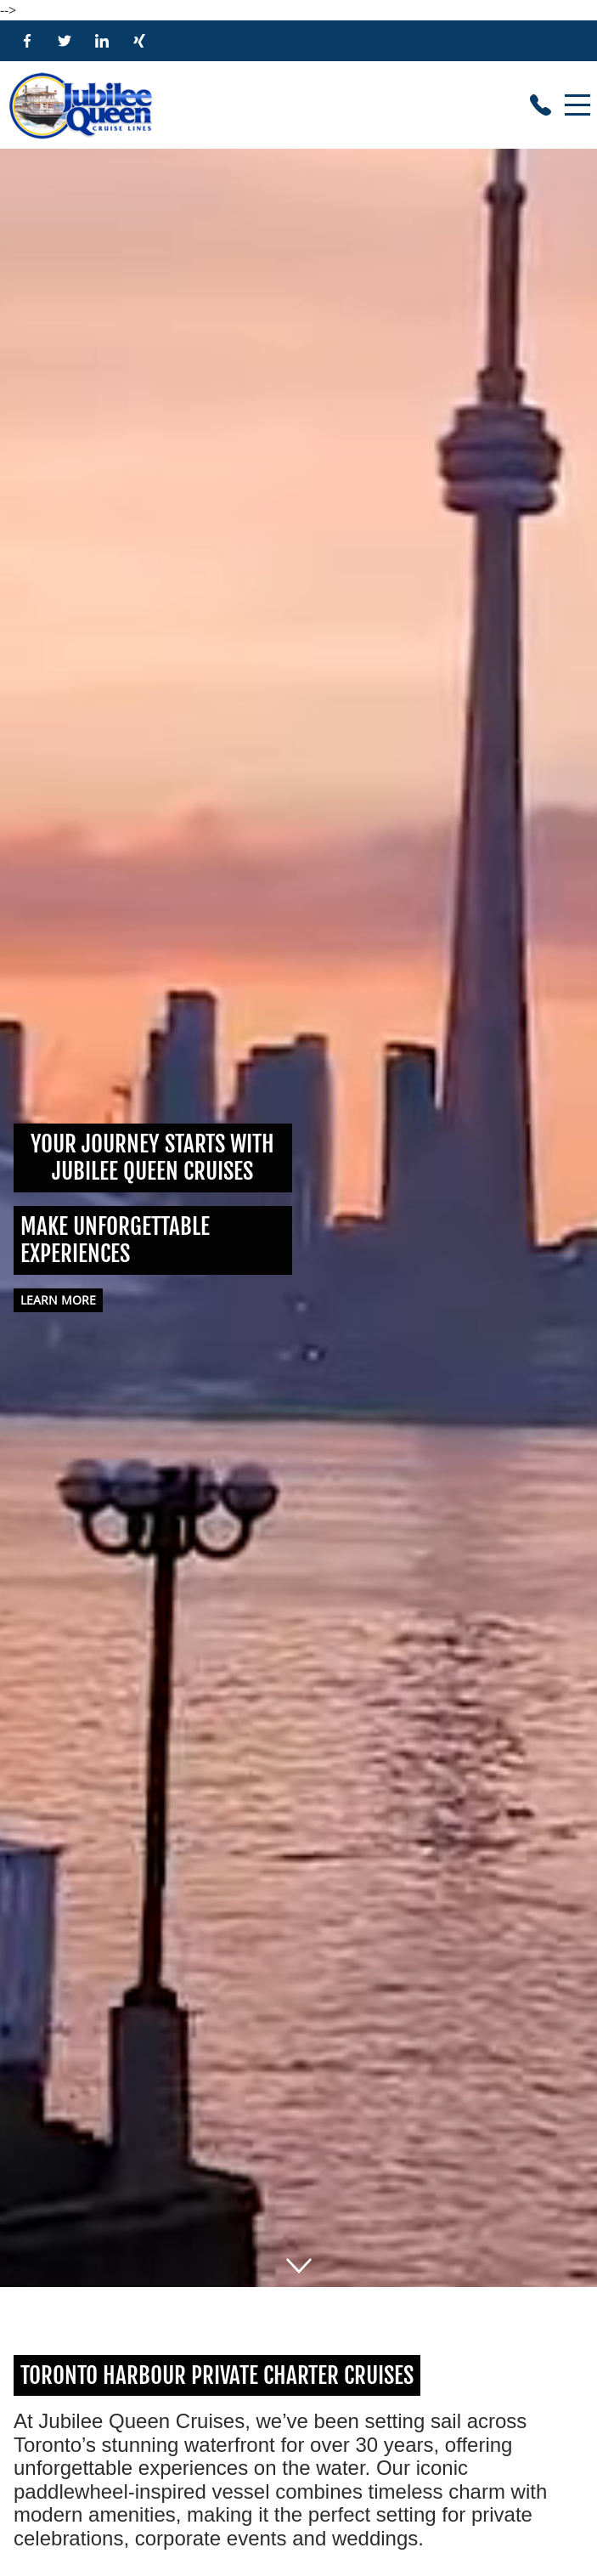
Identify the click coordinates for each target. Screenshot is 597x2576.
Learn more (58, 1300)
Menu (577, 95)
